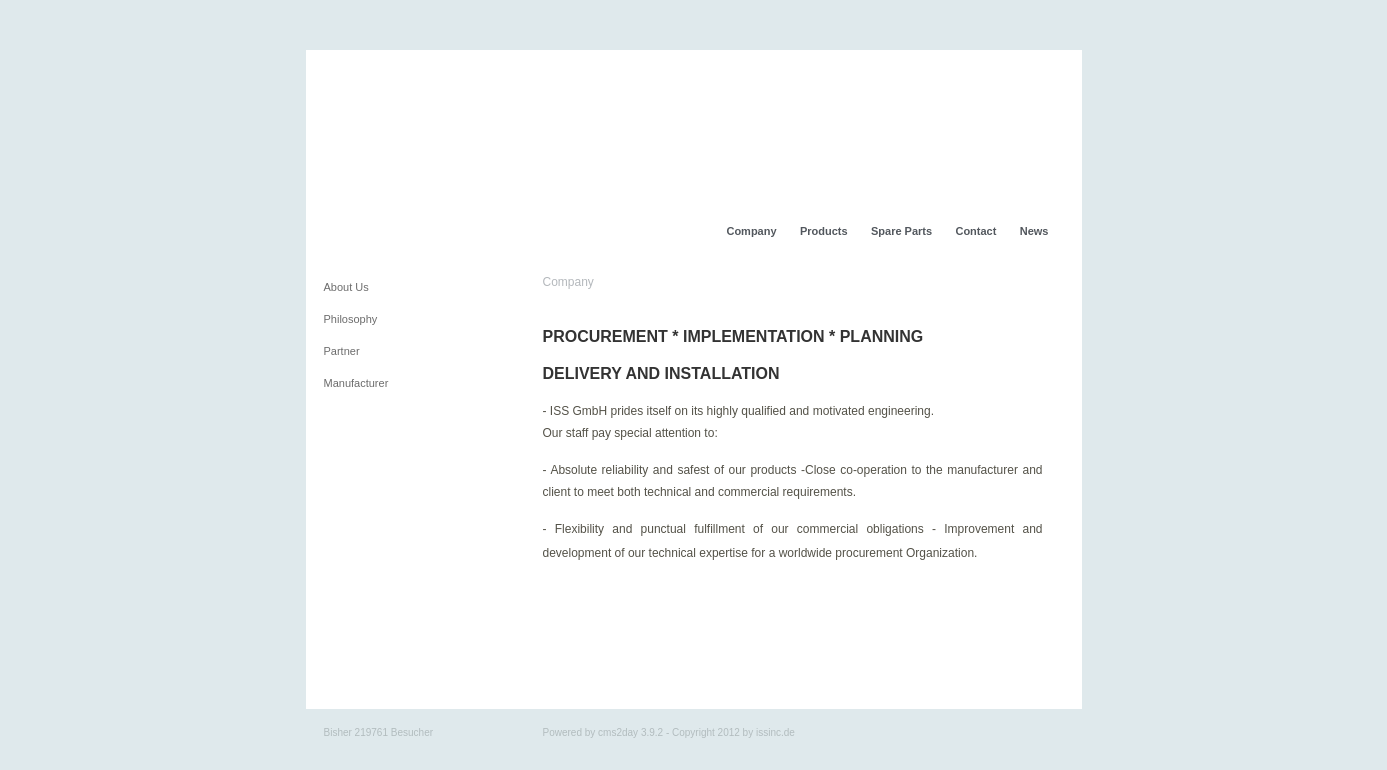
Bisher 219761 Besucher (379, 732)
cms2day (618, 732)
